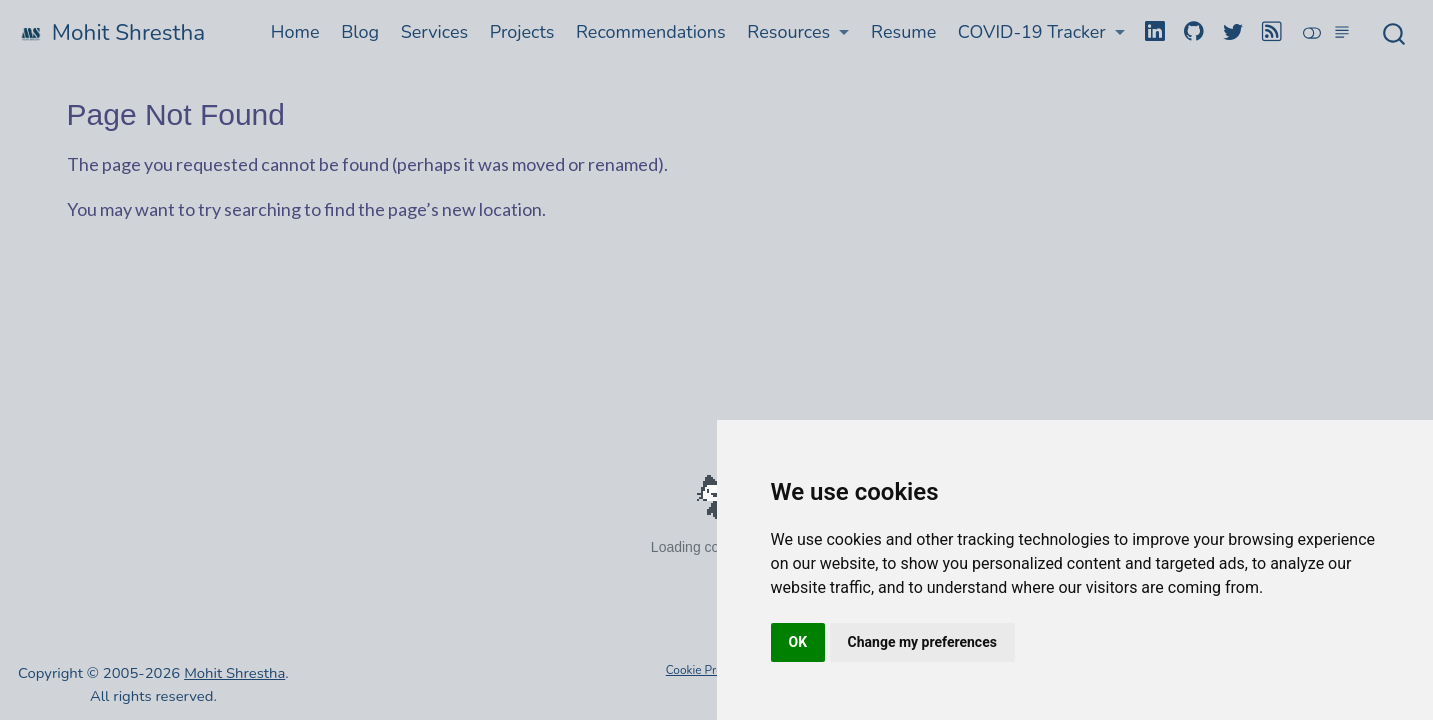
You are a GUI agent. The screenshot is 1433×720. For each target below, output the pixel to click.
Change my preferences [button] (922, 642)
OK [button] (798, 642)
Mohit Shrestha (234, 673)
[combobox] (1395, 33)
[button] (799, 32)
